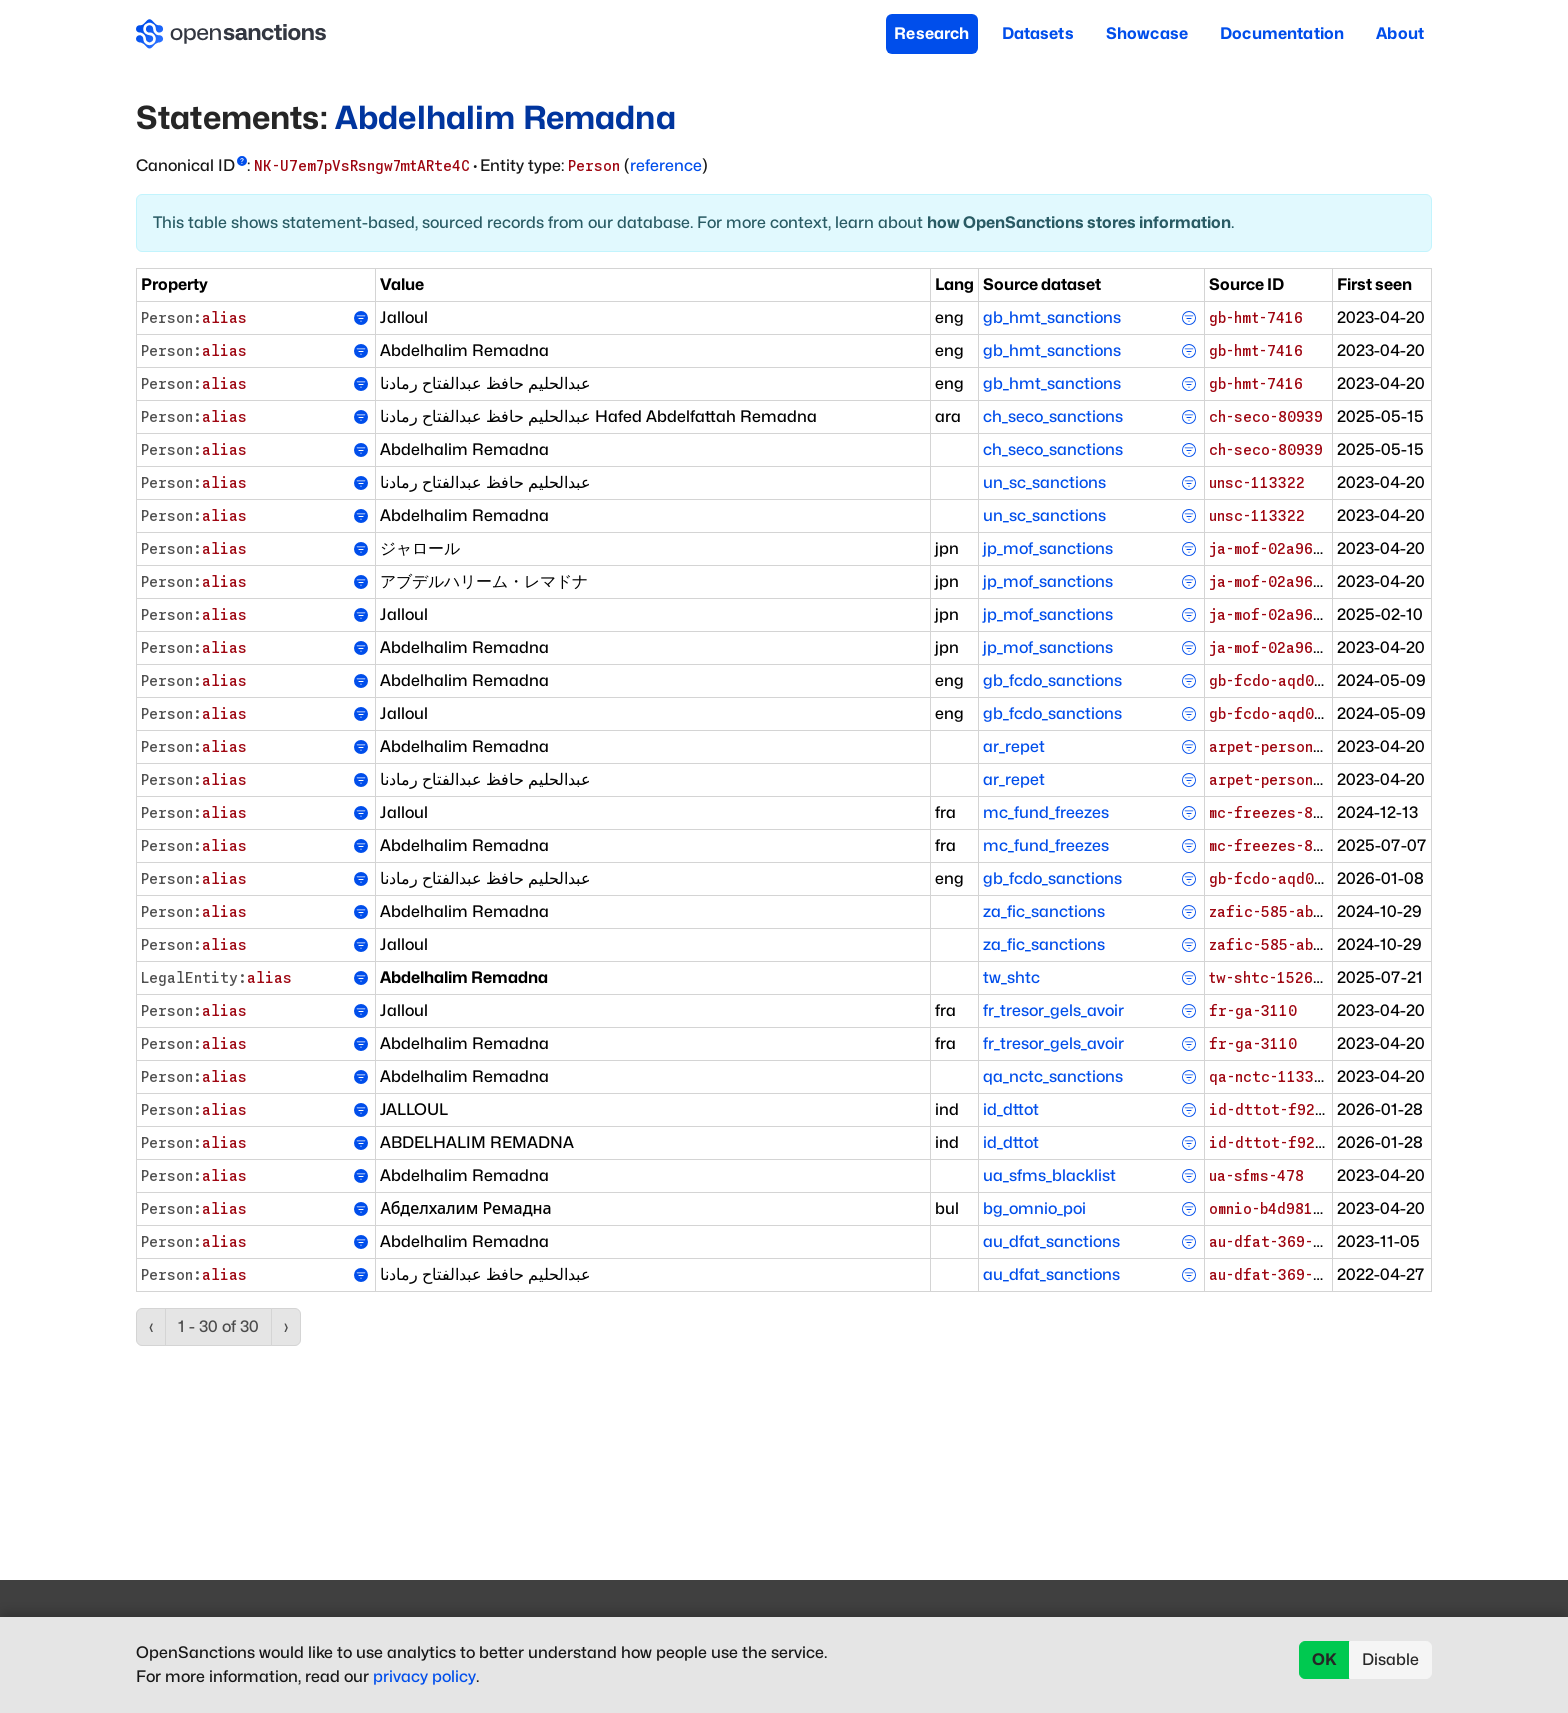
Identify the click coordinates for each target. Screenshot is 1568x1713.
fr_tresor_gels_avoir (1053, 1010)
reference (666, 165)
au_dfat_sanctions (1051, 1241)
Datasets (1038, 33)
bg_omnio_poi (1034, 1208)
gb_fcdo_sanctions (1052, 680)
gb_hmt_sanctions (1052, 317)
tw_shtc (1011, 977)
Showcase (1147, 33)
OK (1324, 1659)
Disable (1390, 1659)
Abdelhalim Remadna (505, 117)
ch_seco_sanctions (1053, 416)
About (1400, 33)
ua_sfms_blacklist (1049, 1175)
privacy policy (424, 1676)
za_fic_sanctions (1044, 911)
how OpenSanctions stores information (1079, 222)
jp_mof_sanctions (1048, 548)
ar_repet (1014, 746)
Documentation (1282, 33)
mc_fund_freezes (1046, 812)
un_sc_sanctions (1044, 482)
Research (931, 33)
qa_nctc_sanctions (1053, 1076)
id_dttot (1011, 1109)
